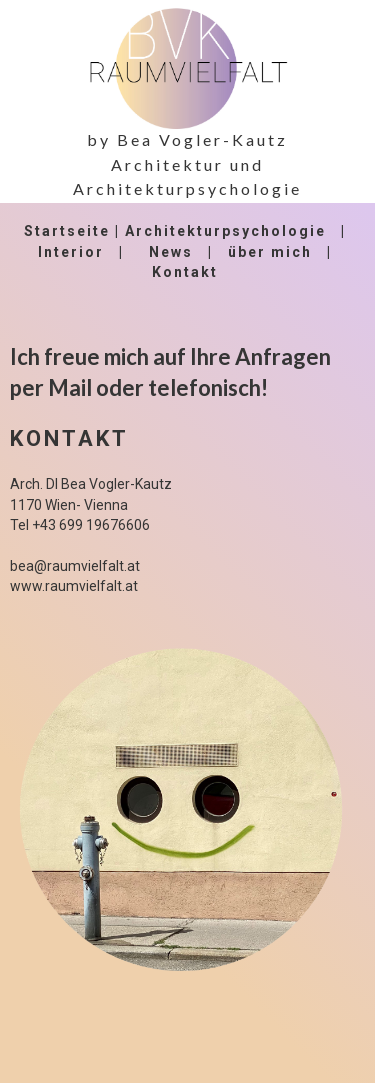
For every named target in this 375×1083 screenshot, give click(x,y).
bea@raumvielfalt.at (75, 566)
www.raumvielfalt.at (74, 586)
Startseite (67, 231)
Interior (71, 252)
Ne (160, 252)
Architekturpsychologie (225, 231)
